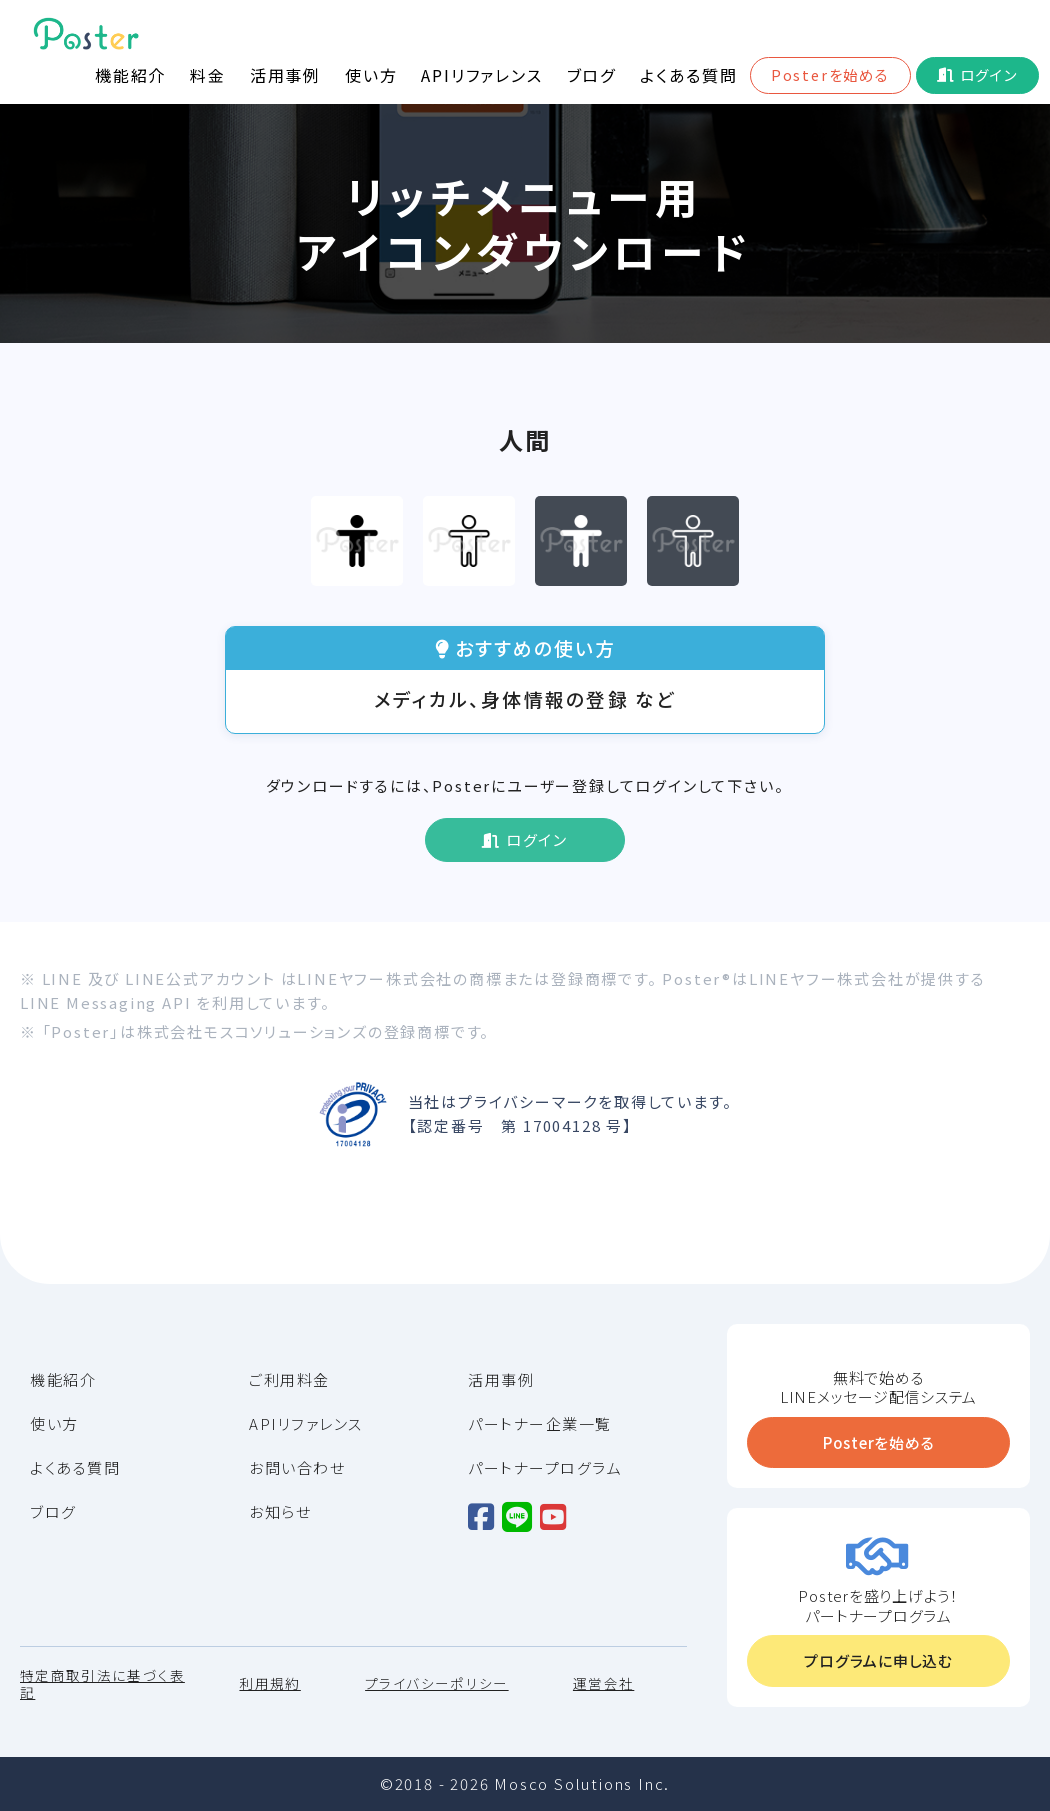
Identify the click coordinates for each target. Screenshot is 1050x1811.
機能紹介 (130, 75)
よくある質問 (689, 75)
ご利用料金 (289, 1380)
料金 (208, 75)
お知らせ (280, 1512)
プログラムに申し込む (878, 1660)
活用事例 (285, 75)
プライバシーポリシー (437, 1685)
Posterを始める (830, 74)
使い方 (371, 75)
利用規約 (269, 1685)
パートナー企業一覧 (540, 1424)
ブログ (591, 75)
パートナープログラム (545, 1468)
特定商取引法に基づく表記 (102, 1684)
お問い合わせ (297, 1468)
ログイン (989, 74)
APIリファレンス (481, 75)
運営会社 (603, 1685)
